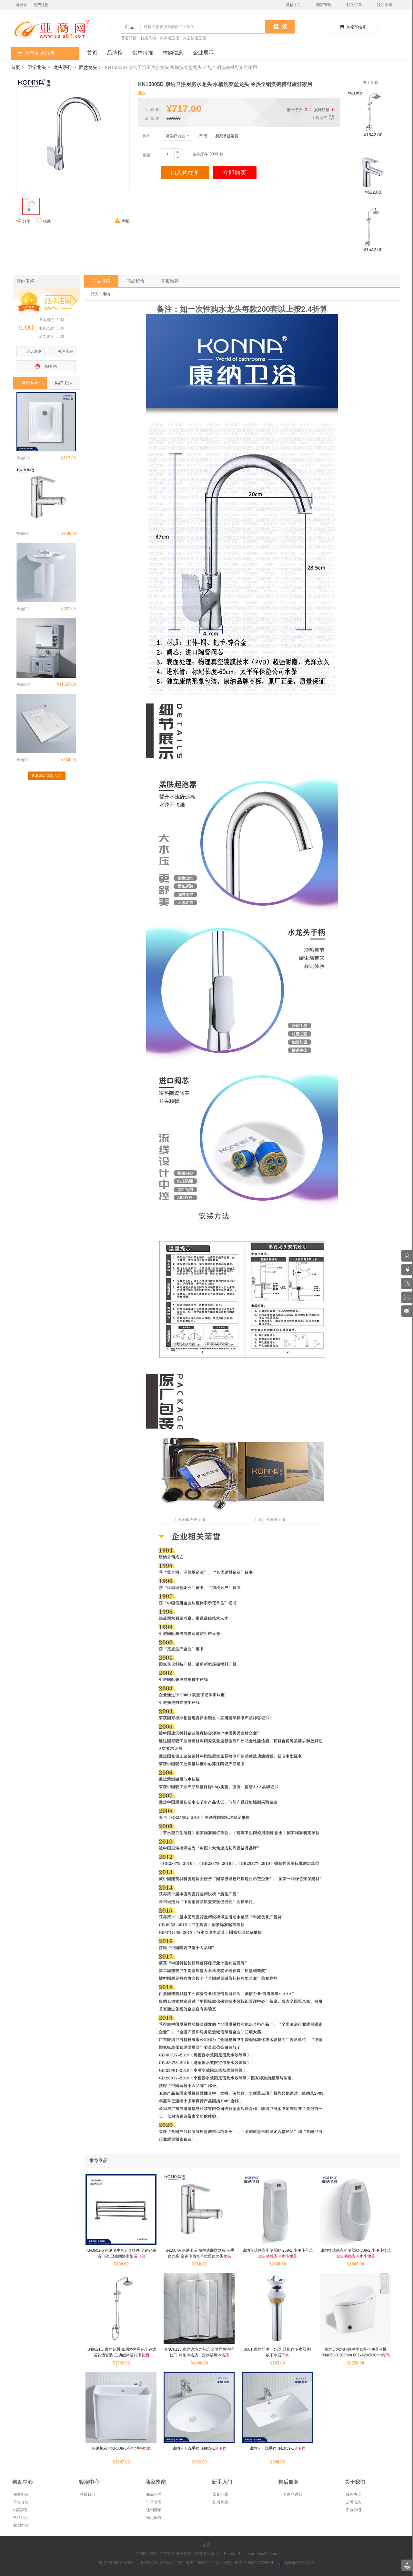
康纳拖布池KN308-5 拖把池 (121, 2448)
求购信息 (173, 52)
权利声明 (20, 2525)
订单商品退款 (290, 2494)
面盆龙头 (88, 67)
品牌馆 (115, 52)
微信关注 (293, 5)
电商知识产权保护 (295, 2563)
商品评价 (135, 281)
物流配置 (153, 2517)
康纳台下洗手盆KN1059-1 (277, 2448)
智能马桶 (148, 38)
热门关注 (64, 383)
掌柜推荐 (170, 281)
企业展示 (203, 52)
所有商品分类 (33, 53)
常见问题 (220, 2494)
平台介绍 (20, 2502)
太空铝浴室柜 (194, 38)
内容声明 (20, 2510)
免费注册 (41, 5)
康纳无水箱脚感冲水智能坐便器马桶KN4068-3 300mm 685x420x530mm (356, 2355)
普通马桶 (128, 38)
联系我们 (87, 2494)
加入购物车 (184, 173)
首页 (92, 52)
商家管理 (324, 5)
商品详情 (101, 281)
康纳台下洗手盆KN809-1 (199, 2448)
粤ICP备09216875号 (116, 2563)
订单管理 (153, 2502)
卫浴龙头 (37, 67)
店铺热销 (30, 383)
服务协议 (20, 2494)
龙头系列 (63, 67)
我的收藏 (384, 5)
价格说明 (20, 2517)
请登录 (21, 5)
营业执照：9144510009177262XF (245, 2563)
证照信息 (353, 2502)
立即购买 (234, 173)
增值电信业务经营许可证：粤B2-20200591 (176, 2563)
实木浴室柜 (169, 38)
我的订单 (354, 5)
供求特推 (142, 52)
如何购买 (220, 2502)
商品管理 (153, 2494)
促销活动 (153, 2510)
